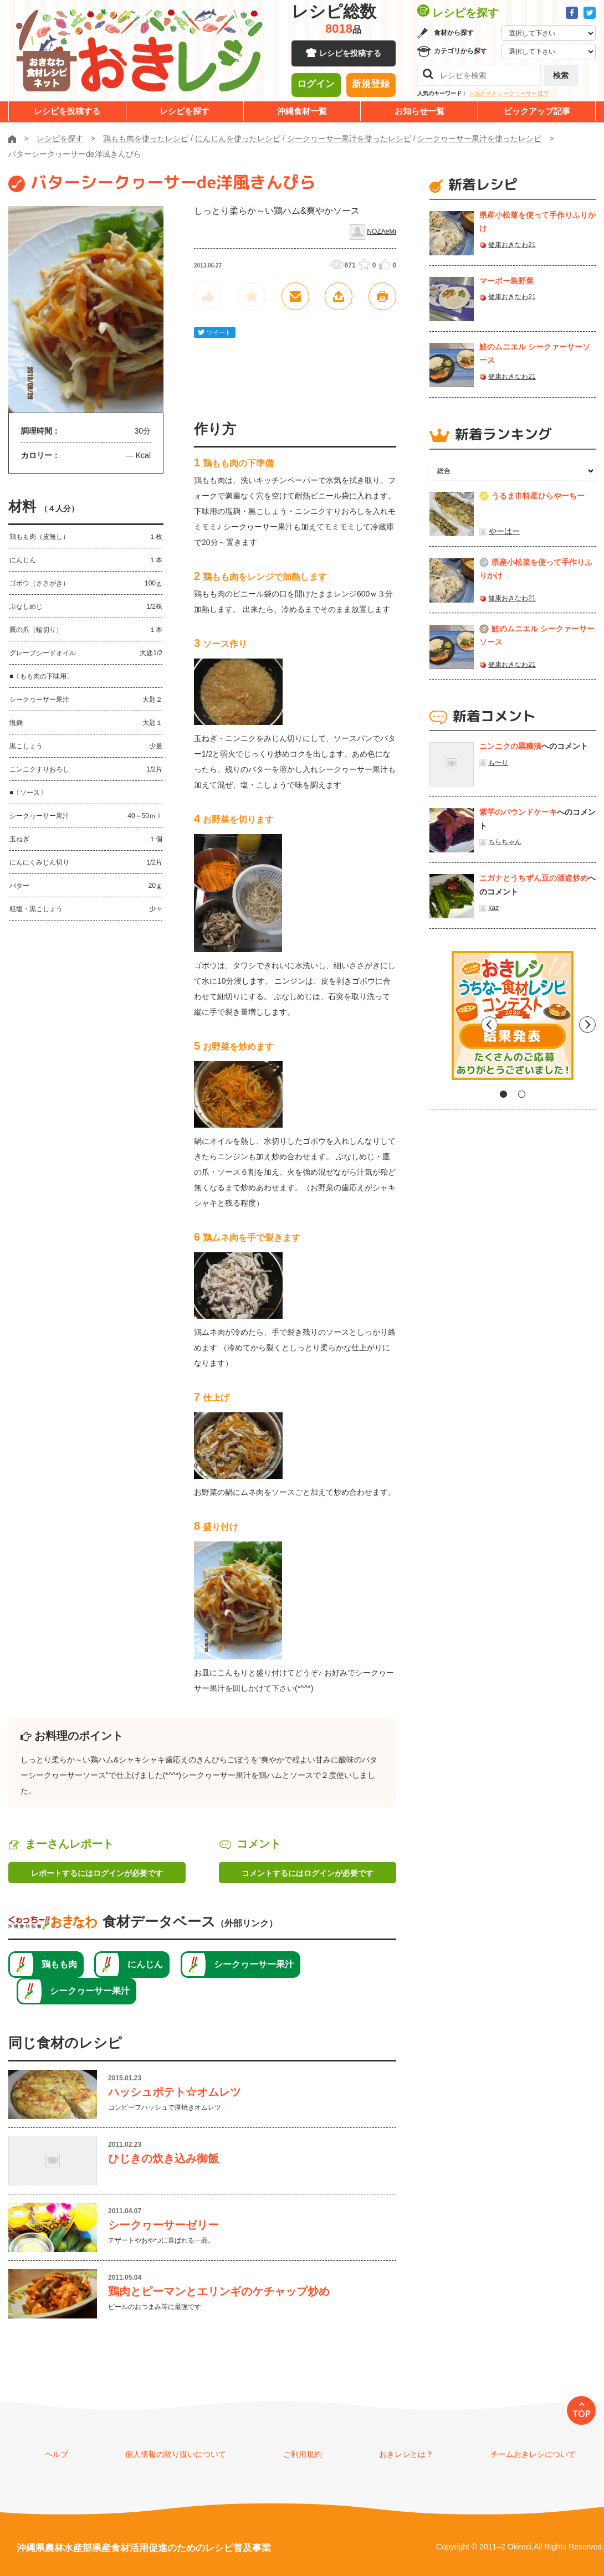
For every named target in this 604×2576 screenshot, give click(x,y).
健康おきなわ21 (511, 245)
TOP (581, 2414)
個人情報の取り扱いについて (175, 2454)
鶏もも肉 (59, 1964)
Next (587, 1019)
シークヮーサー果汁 (254, 1964)
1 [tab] (503, 1094)
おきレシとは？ (406, 2454)
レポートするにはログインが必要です (97, 1873)
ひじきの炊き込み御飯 (163, 2158)
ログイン (316, 86)
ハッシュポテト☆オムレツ (174, 2092)
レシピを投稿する (350, 55)
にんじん (145, 1964)
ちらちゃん (504, 842)
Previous (437, 1019)
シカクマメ (482, 93)
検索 (561, 75)
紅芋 (543, 93)
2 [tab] (521, 1094)
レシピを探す (184, 111)
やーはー (504, 531)
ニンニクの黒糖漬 (510, 746)
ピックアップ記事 (537, 111)
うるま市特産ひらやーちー (538, 495)
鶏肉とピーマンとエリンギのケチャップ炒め (219, 2291)
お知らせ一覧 (419, 111)
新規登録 (370, 86)
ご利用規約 (302, 2454)
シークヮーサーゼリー (163, 2225)
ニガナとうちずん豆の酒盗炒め (533, 877)
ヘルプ (56, 2454)
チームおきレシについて (533, 2454)
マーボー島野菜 (506, 280)
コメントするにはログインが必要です (307, 1873)
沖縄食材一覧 (302, 111)
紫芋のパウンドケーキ (518, 812)
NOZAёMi (381, 231)
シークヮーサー (517, 93)
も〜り (498, 763)
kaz (493, 908)
